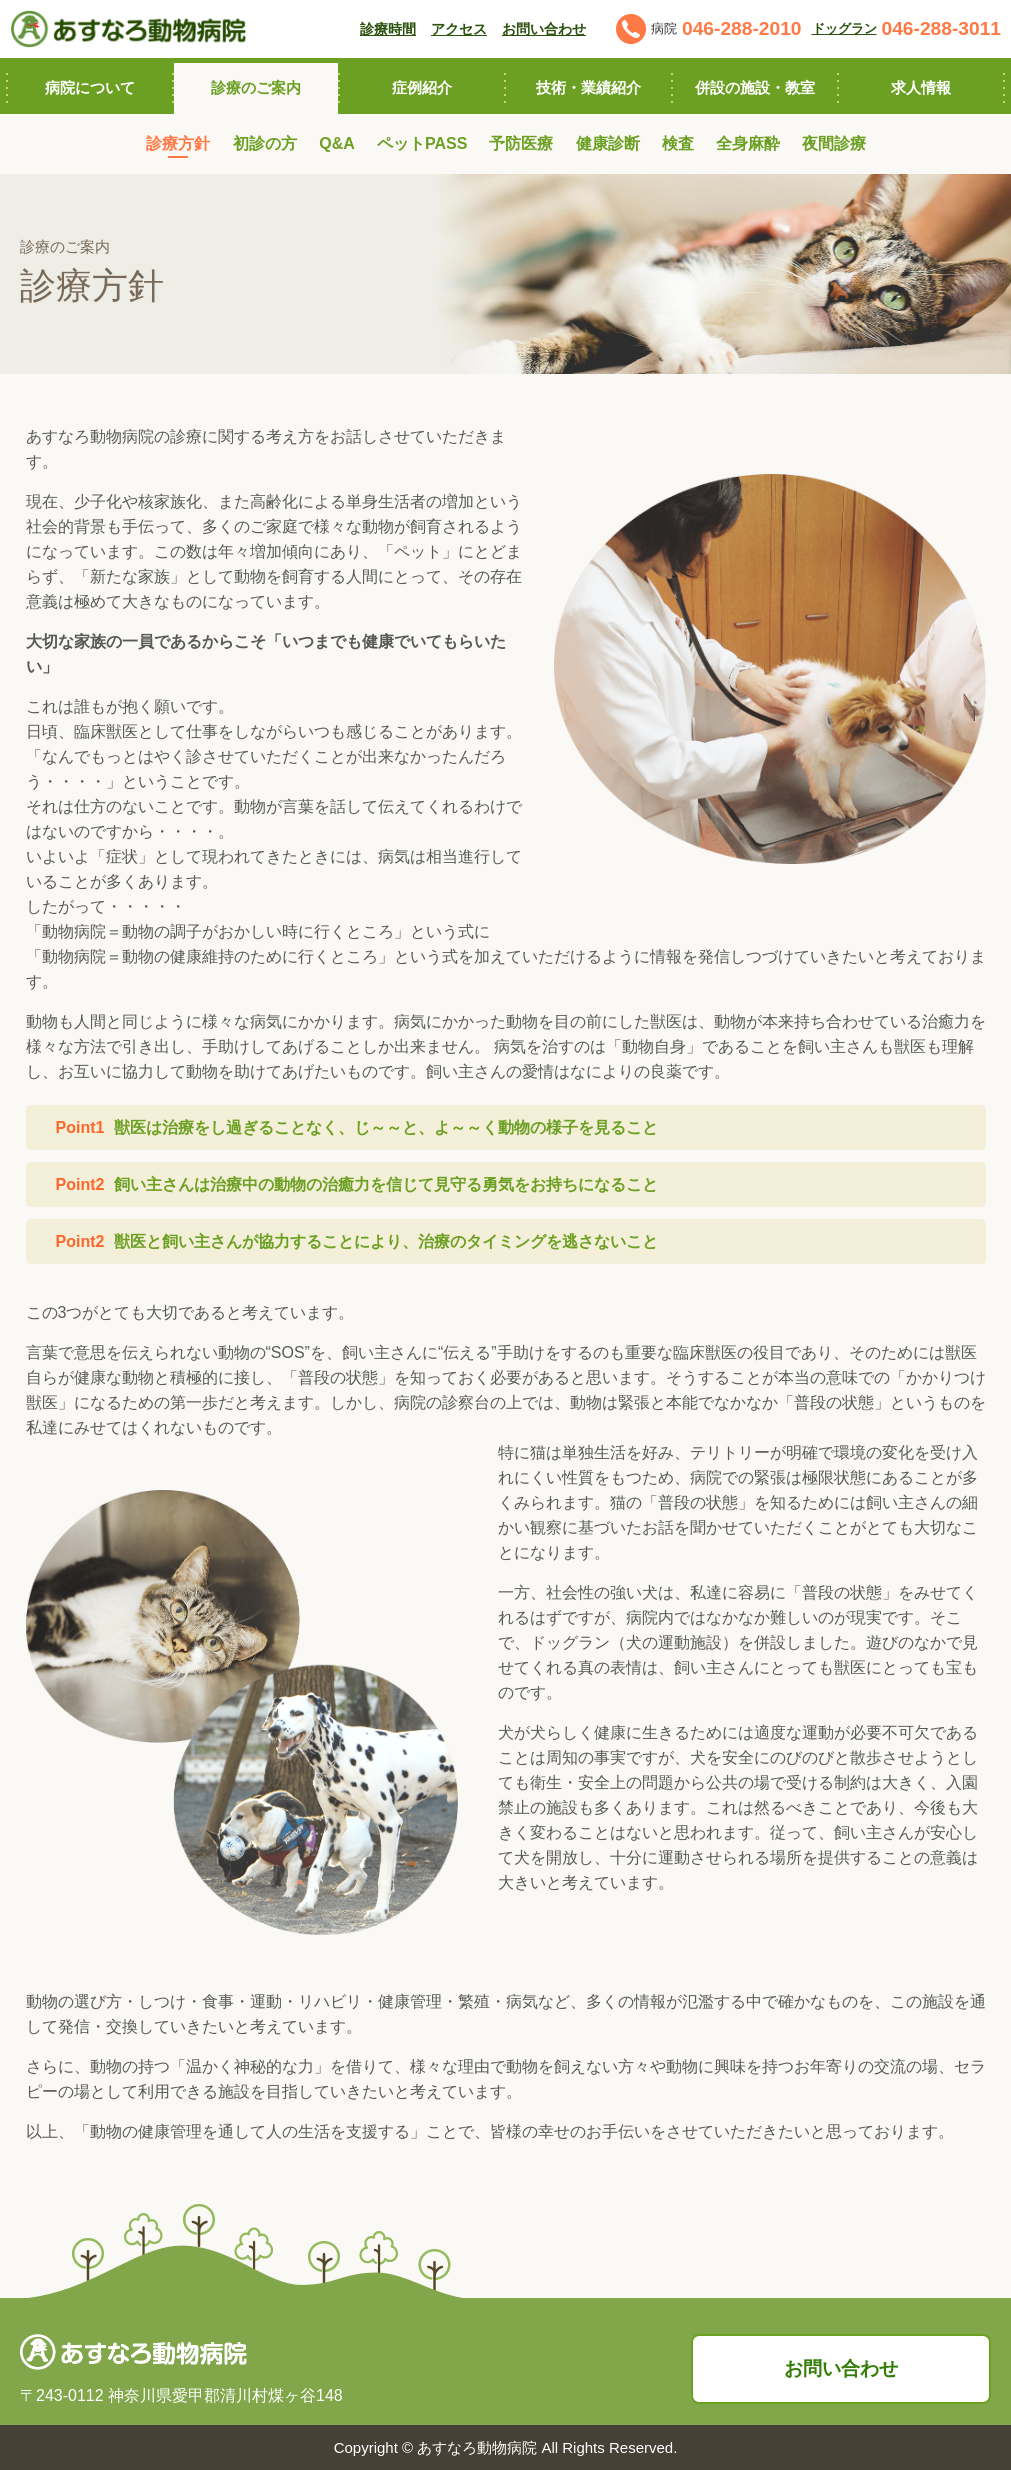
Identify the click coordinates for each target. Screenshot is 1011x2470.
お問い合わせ (841, 2368)
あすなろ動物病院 (477, 2447)
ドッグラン (844, 28)
